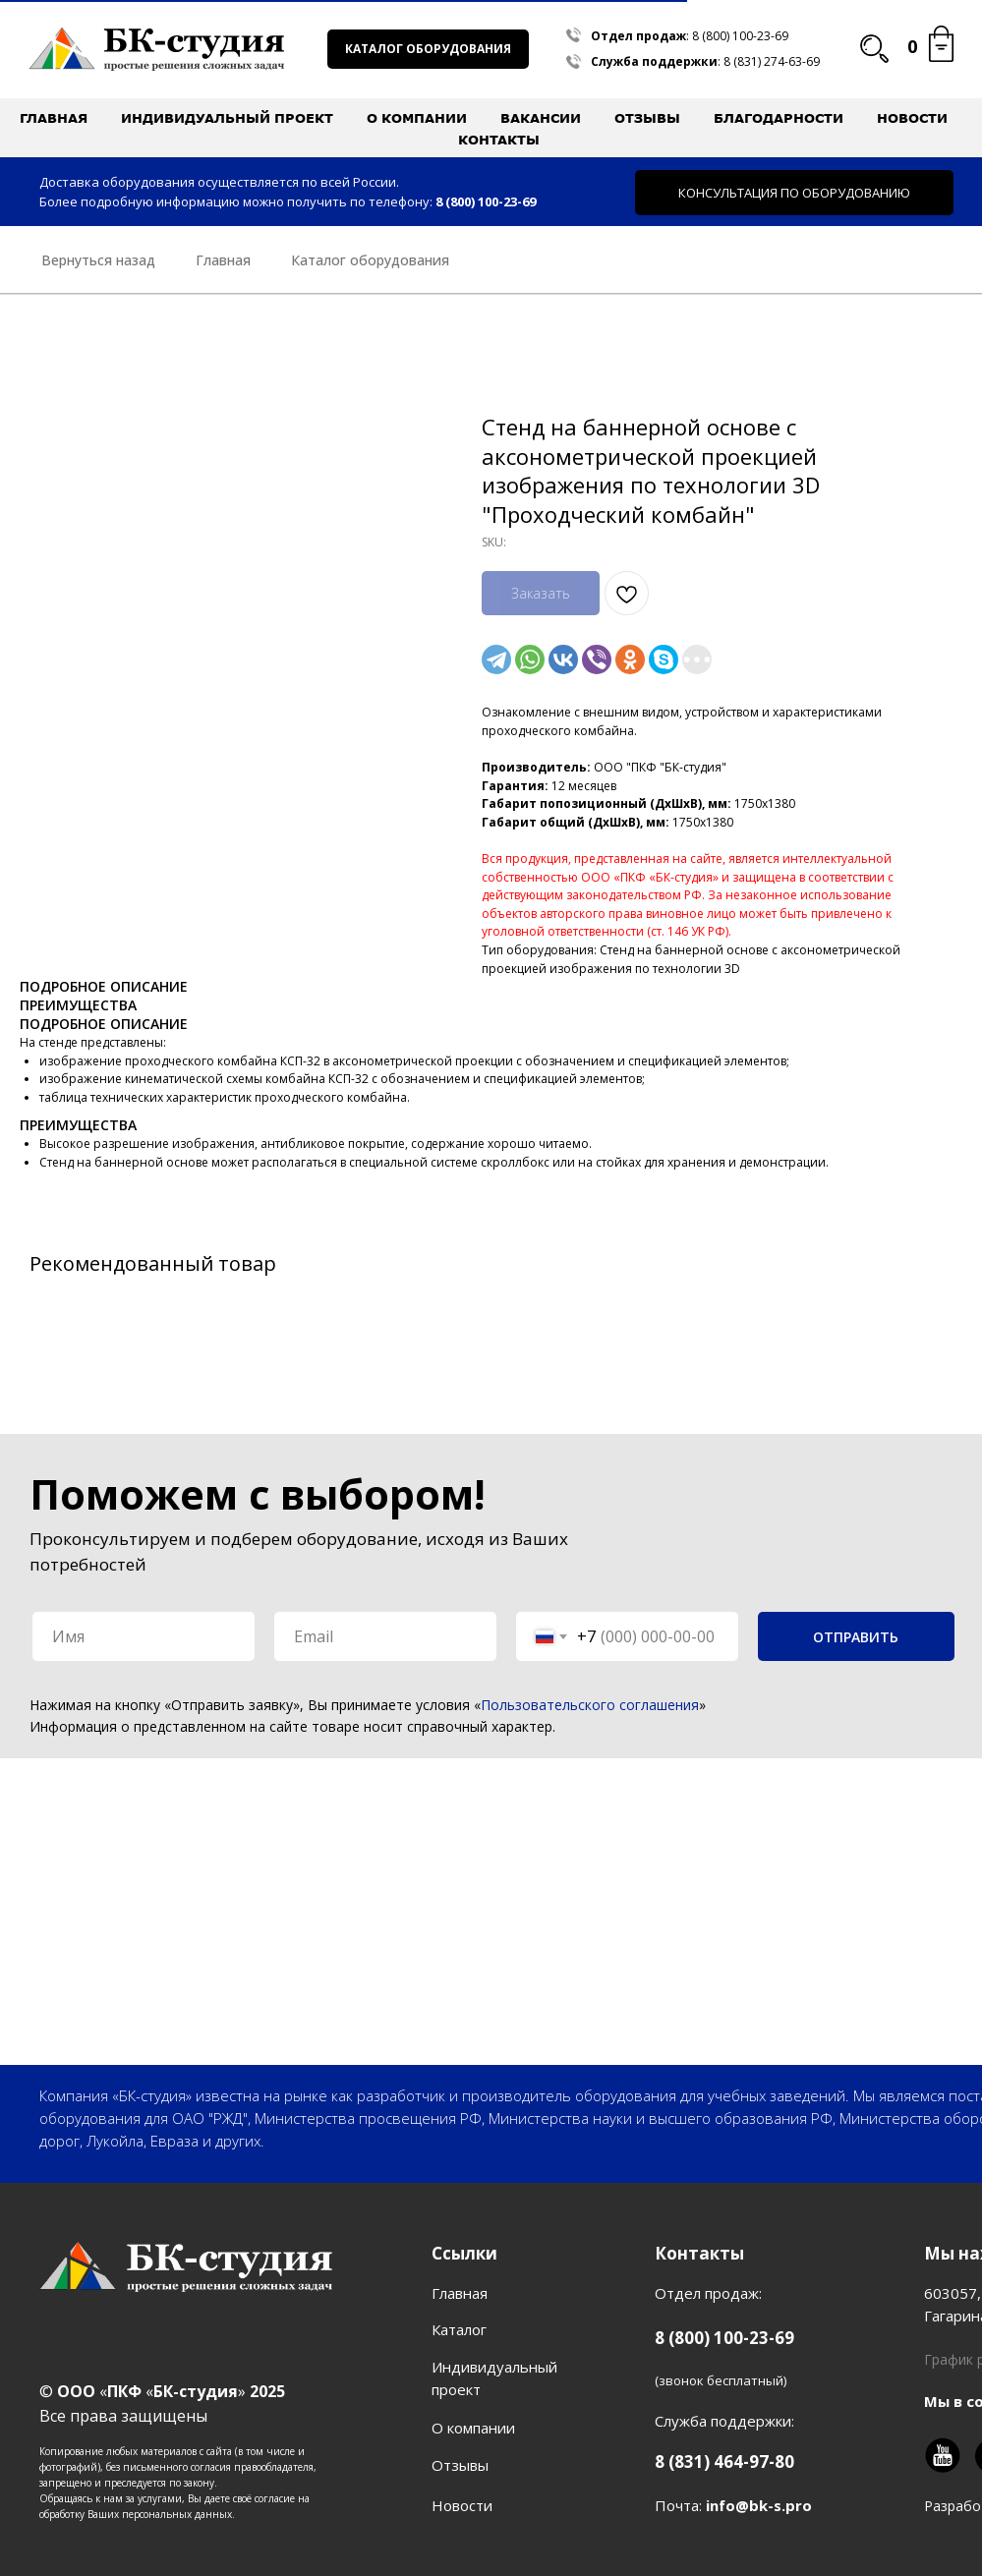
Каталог (459, 2329)
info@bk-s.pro (759, 2505)
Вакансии (540, 118)
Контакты (499, 139)
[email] (385, 1636)
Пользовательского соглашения (590, 1704)
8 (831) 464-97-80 (724, 2461)
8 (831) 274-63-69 (771, 61)
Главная (53, 118)
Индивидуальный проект (227, 118)
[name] (143, 1636)
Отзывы (647, 118)
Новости (912, 118)
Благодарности (778, 118)
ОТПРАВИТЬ (855, 1637)
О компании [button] (417, 118)
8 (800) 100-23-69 (740, 36)
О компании (473, 2427)
